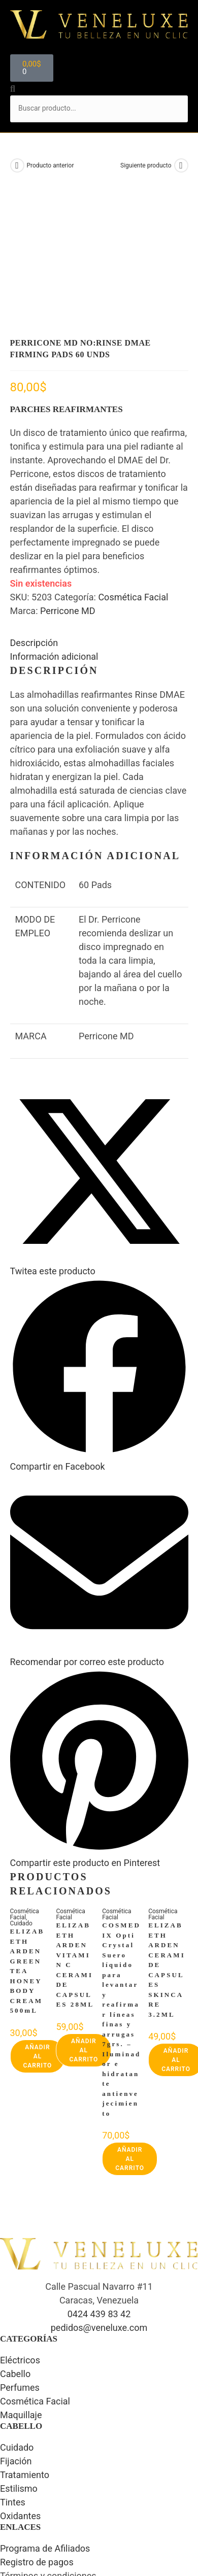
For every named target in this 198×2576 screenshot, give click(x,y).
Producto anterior (50, 165)
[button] (99, 51)
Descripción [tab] (34, 512)
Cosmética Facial (133, 467)
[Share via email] (99, 1526)
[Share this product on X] (99, 1135)
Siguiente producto (145, 165)
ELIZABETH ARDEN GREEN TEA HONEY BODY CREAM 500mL (27, 1841)
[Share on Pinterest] (99, 1727)
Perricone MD (67, 481)
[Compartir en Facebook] (99, 1330)
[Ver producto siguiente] (181, 165)
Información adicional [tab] (54, 526)
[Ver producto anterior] (17, 165)
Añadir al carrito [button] (37, 1926)
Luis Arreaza (115, 2537)
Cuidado (21, 1793)
